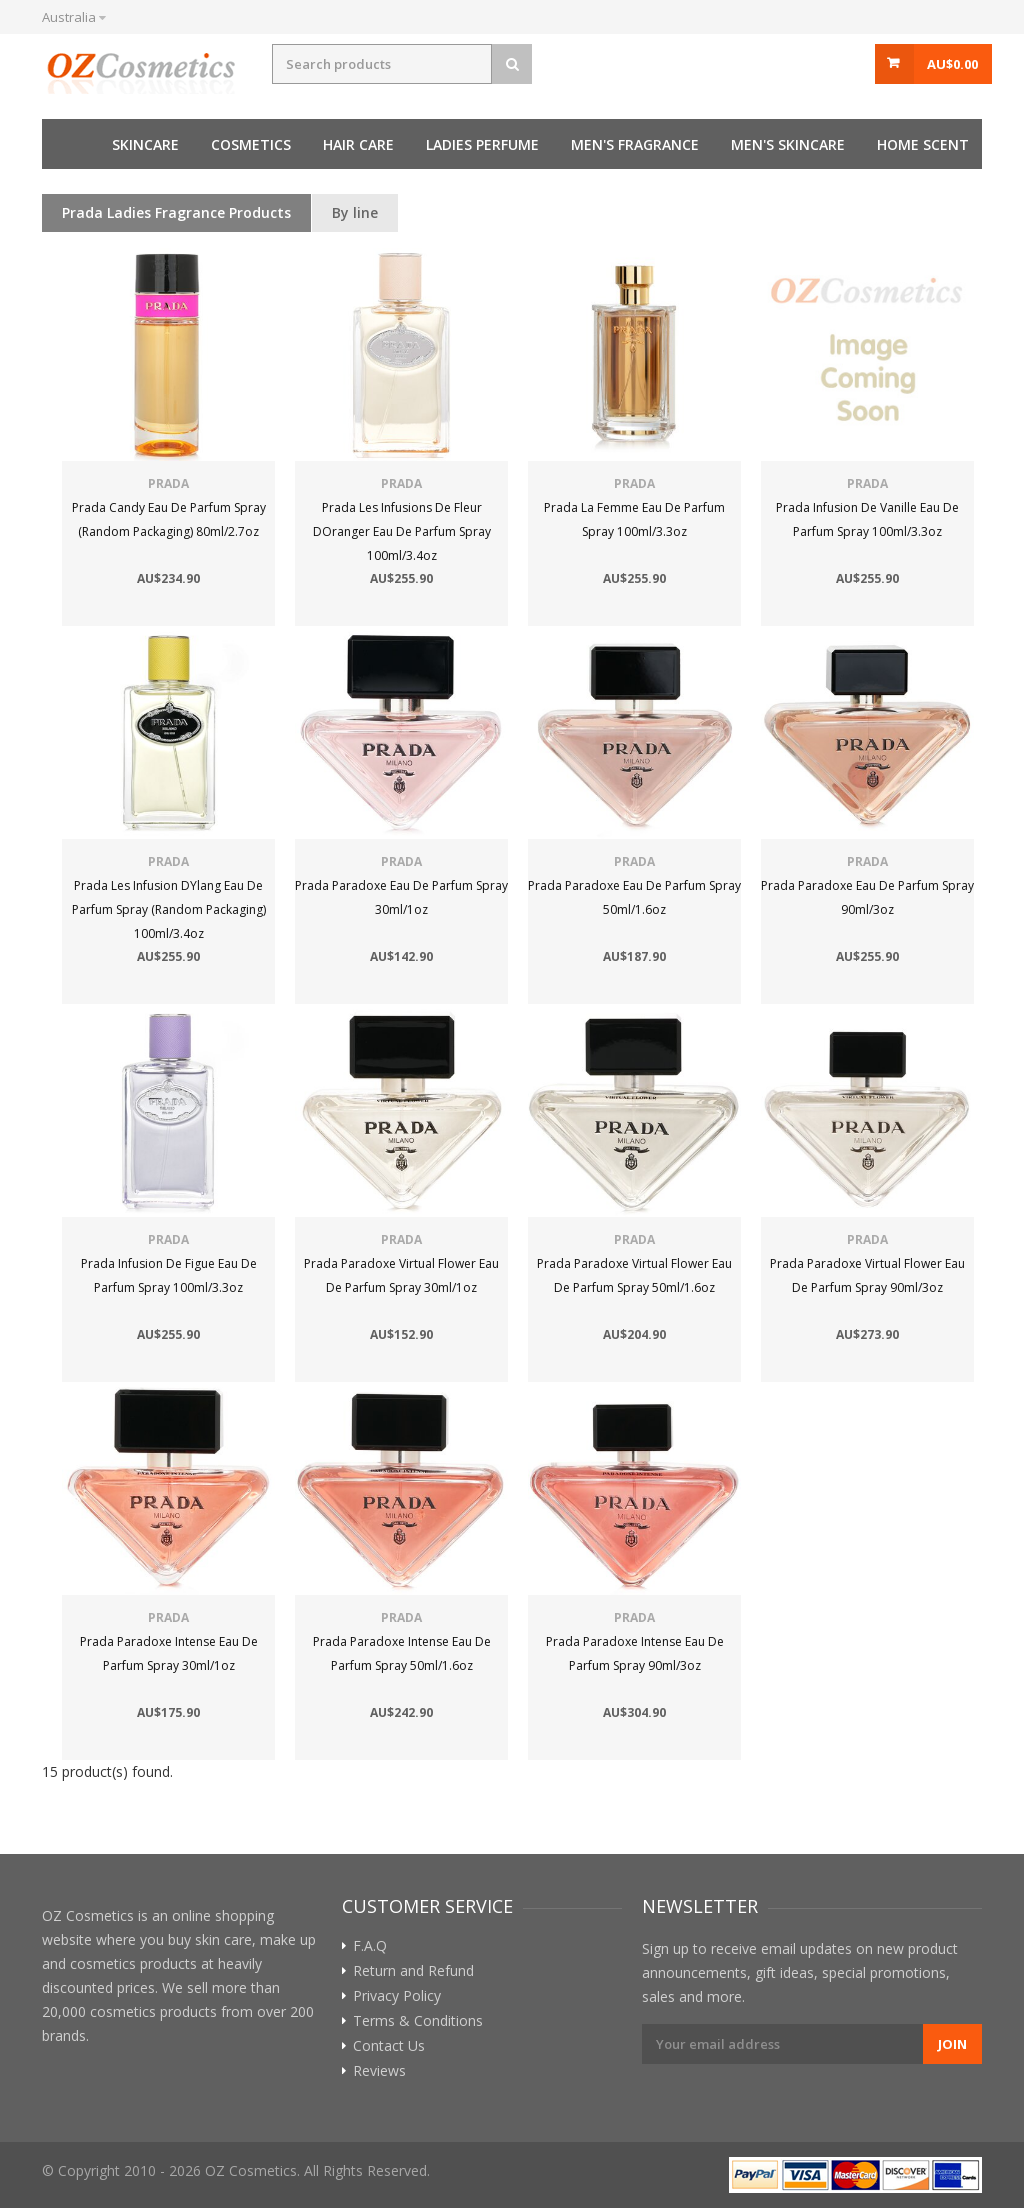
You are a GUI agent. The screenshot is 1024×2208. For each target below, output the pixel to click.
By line (355, 212)
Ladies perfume (482, 144)
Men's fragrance (635, 144)
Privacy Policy (397, 1996)
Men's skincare (788, 144)
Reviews (379, 2071)
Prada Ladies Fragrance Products (176, 212)
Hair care (358, 144)
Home (67, 144)
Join (952, 2044)
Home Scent (923, 144)
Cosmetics (251, 144)
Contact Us (389, 2046)
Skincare (145, 144)
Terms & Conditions (418, 2021)
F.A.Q (370, 1946)
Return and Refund (413, 1971)
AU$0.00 (952, 64)
